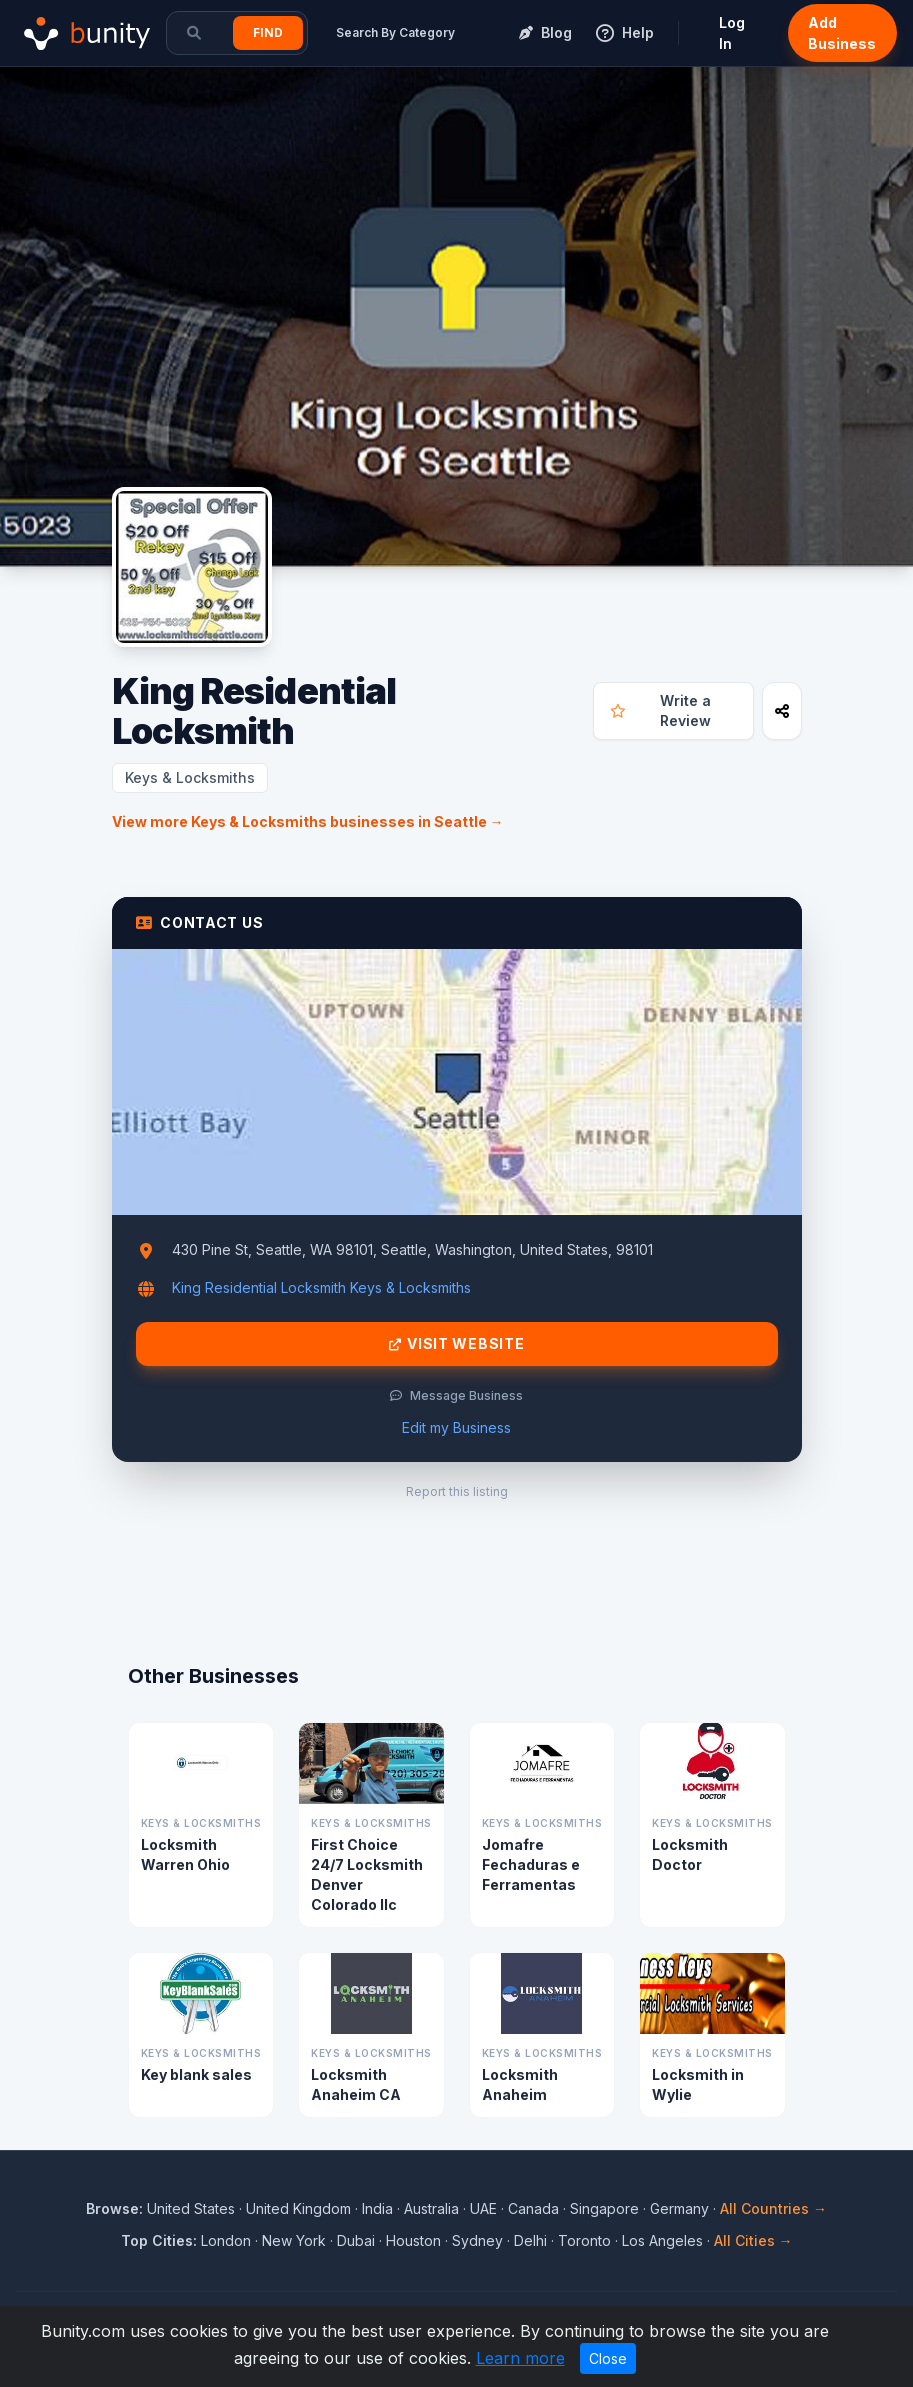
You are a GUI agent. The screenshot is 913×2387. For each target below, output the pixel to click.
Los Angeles (662, 2240)
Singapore (604, 2208)
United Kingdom (298, 2208)
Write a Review (660, 710)
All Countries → (773, 2208)
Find (268, 32)
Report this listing (457, 1491)
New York (294, 2240)
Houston (413, 2240)
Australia (431, 2208)
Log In (732, 33)
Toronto (584, 2240)
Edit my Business (456, 1427)
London (226, 2240)
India (377, 2208)
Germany (679, 2208)
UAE (483, 2208)
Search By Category (395, 32)
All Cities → (753, 2240)
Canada (533, 2208)
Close (608, 2358)
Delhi (530, 2240)
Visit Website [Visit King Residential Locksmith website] (457, 1344)
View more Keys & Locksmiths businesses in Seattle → (308, 821)
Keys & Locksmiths (190, 777)
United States (191, 2208)
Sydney (477, 2240)
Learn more (520, 2358)
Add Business (842, 33)
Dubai (356, 2240)
